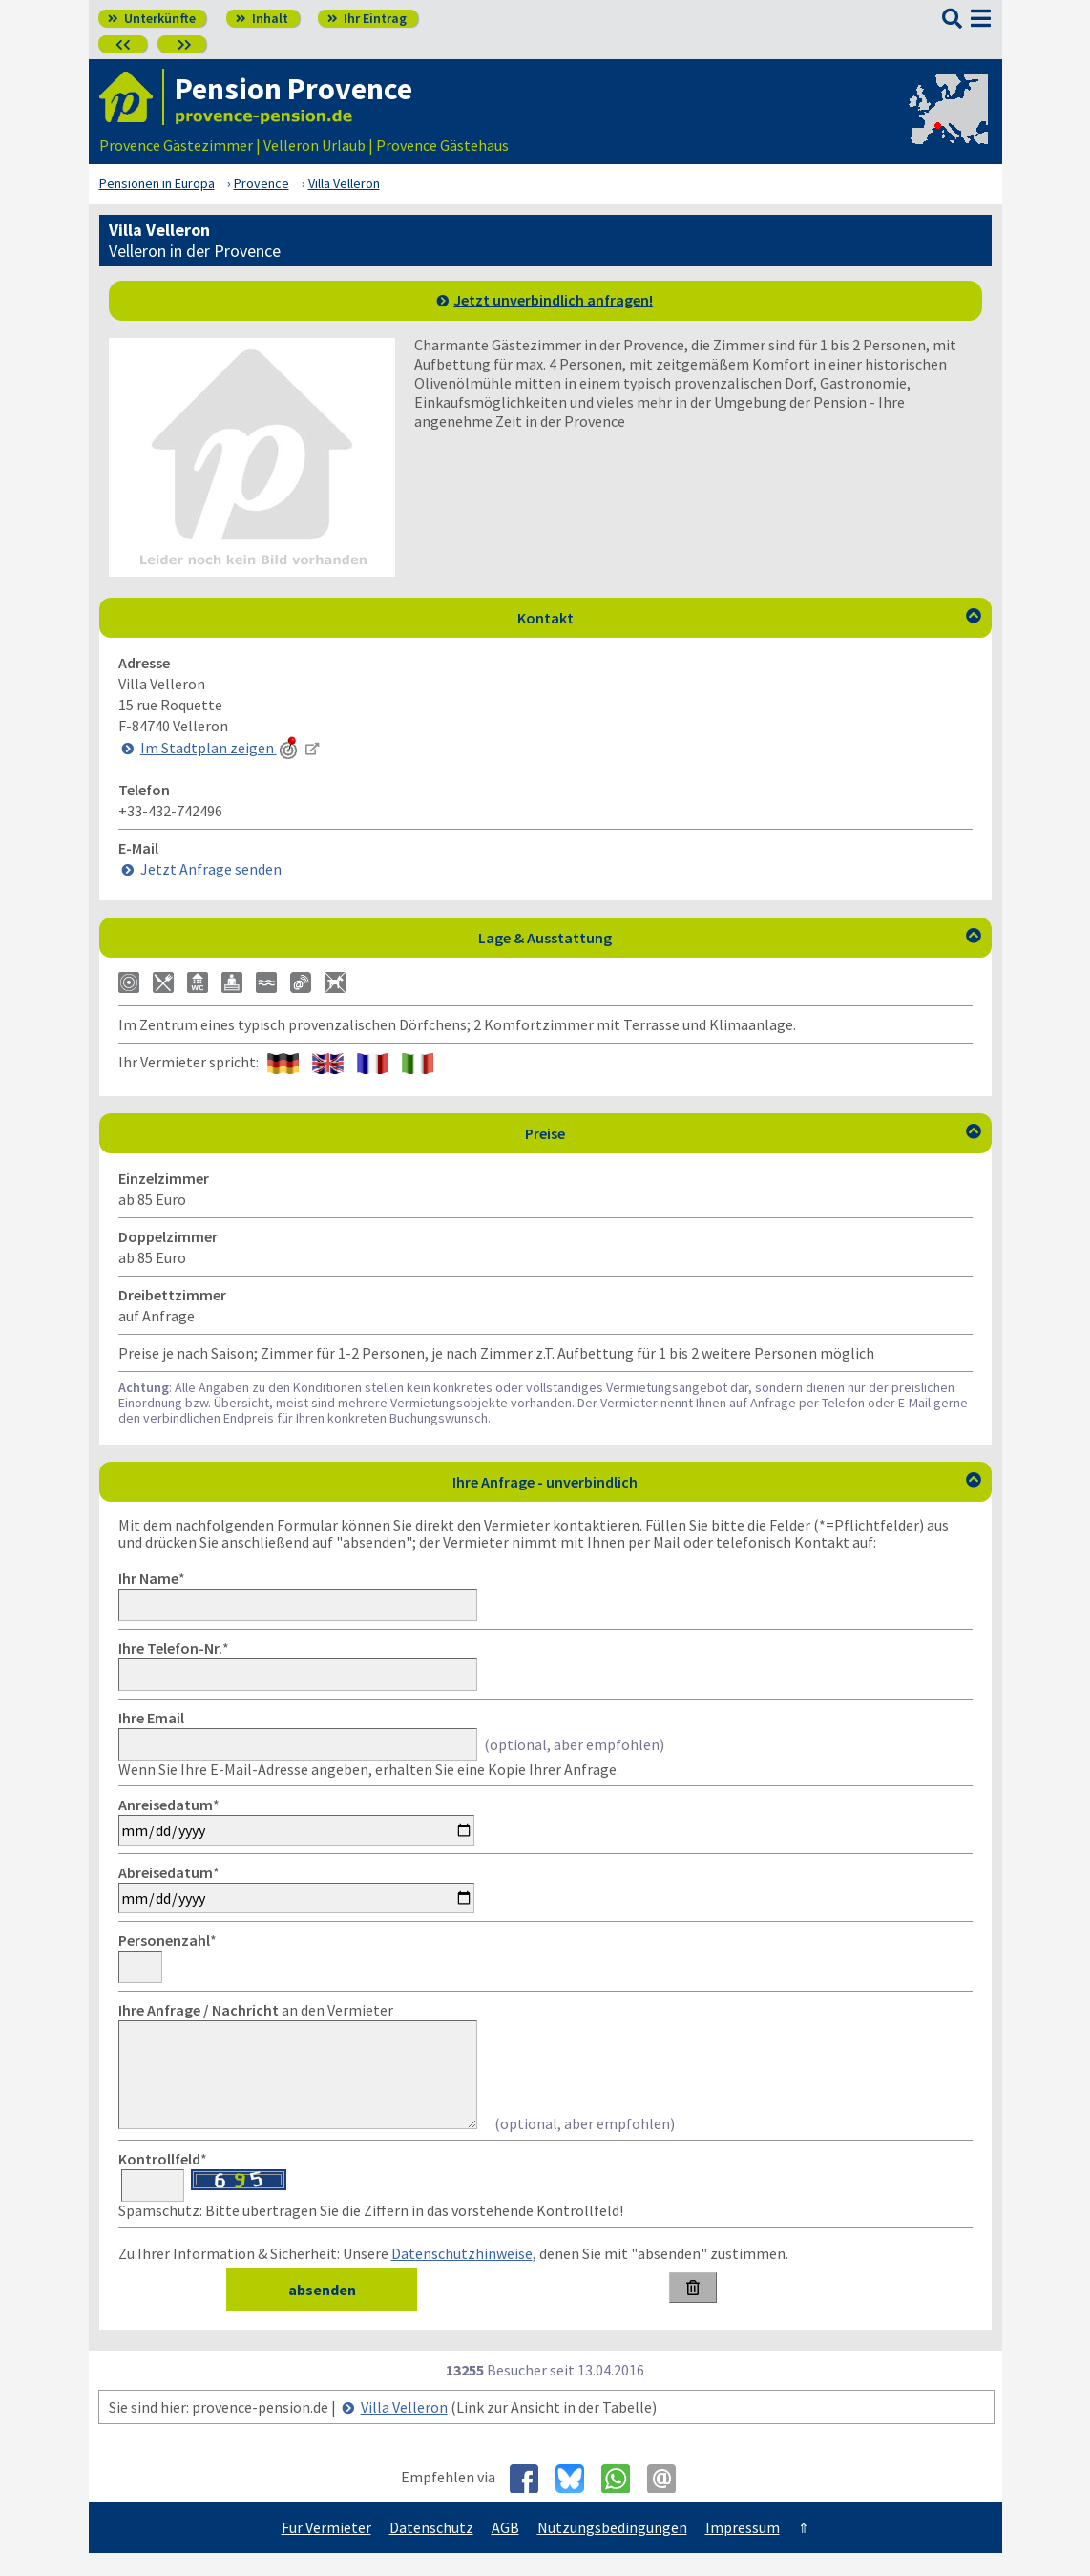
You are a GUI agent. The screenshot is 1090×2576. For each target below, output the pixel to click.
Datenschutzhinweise (462, 2276)
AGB (505, 2550)
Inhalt (262, 18)
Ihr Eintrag (367, 18)
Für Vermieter (326, 2550)
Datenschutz (431, 2550)
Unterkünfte (152, 18)
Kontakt (749, 617)
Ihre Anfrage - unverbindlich (716, 1481)
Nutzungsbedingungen (612, 2550)
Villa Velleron (404, 2429)
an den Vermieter (255, 2009)
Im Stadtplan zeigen (220, 747)
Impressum (742, 2550)
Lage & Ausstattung (729, 937)
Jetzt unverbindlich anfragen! (553, 299)
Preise (753, 1133)
